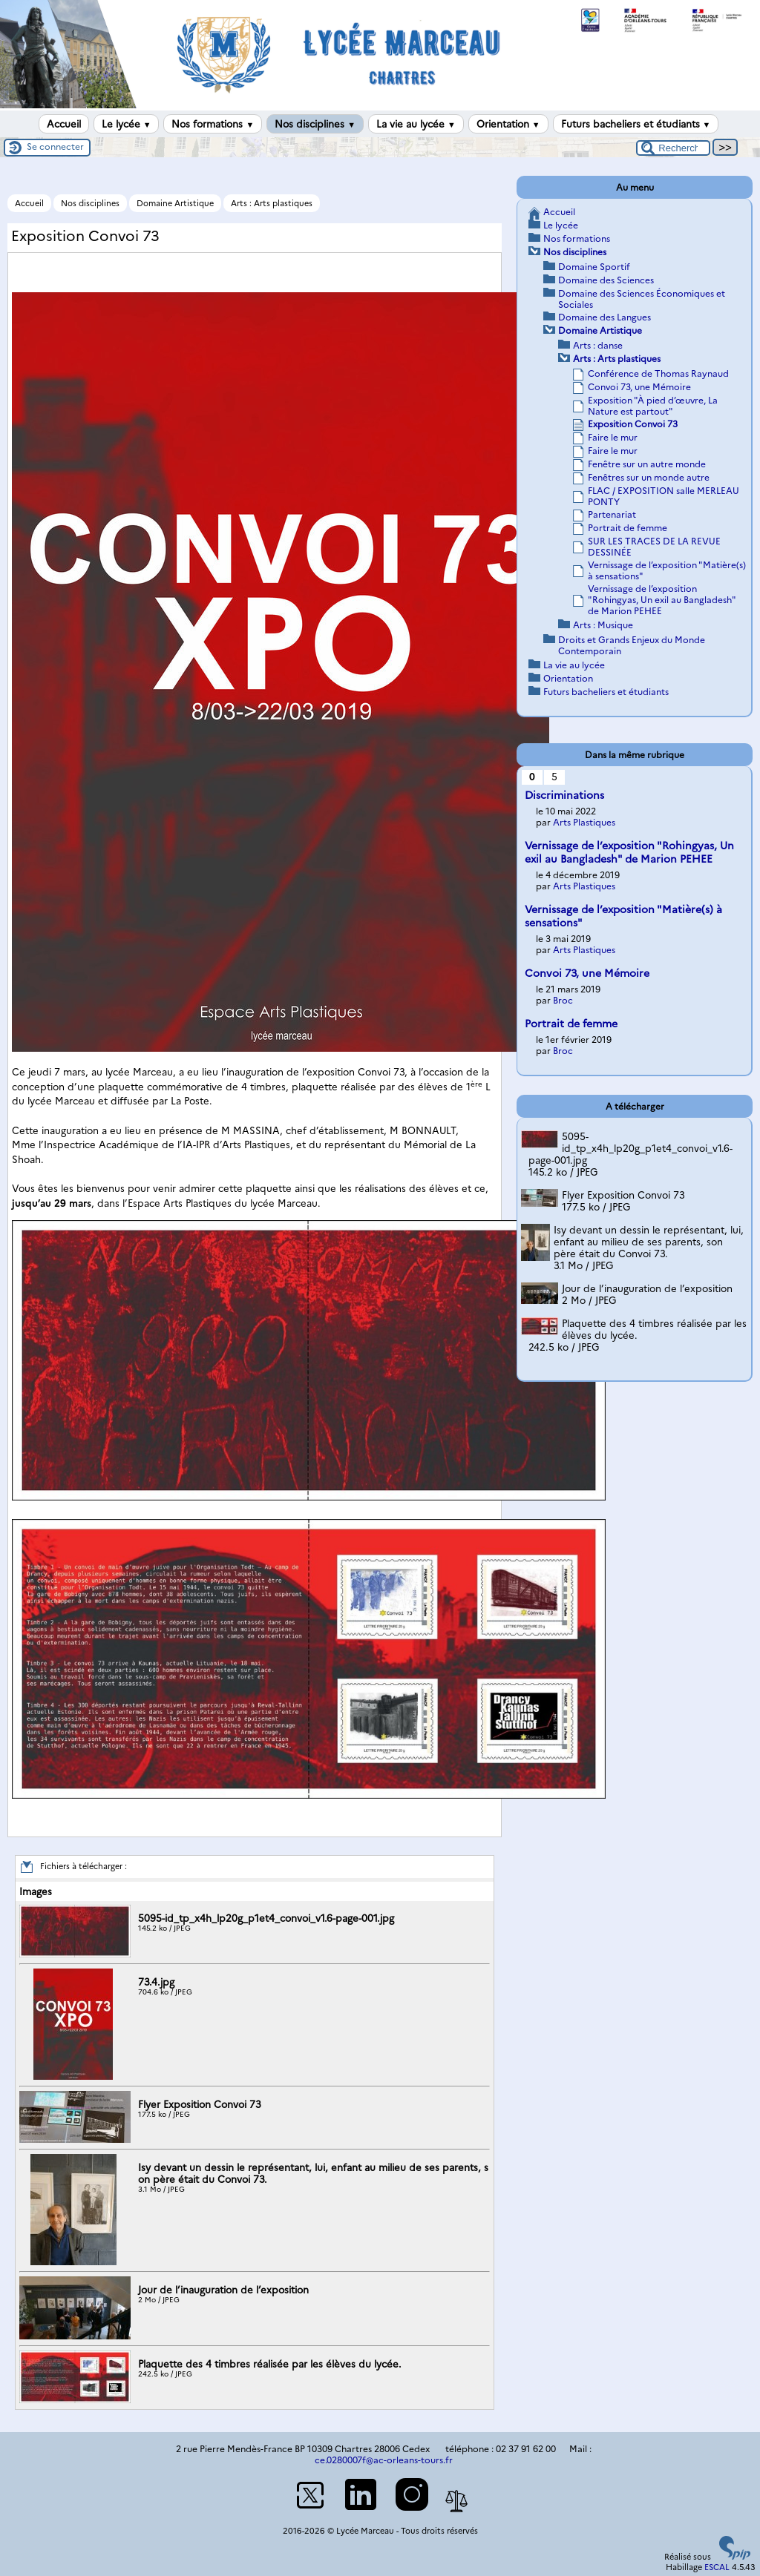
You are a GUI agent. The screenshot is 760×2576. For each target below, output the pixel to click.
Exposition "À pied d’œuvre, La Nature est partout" (653, 406)
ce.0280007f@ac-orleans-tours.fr (384, 2459)
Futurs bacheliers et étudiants (636, 124)
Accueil (64, 124)
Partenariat (612, 514)
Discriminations (564, 795)
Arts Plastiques (584, 822)
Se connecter (55, 146)
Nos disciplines (315, 124)
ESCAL (717, 2567)
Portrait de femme (627, 527)
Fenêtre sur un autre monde (647, 464)
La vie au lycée (416, 124)
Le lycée (126, 124)
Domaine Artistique (175, 203)
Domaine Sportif (594, 266)
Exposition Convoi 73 (633, 423)
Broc (563, 1000)
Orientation (508, 124)
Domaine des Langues (604, 317)
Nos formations (212, 124)
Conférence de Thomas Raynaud (658, 373)
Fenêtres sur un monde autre (649, 477)
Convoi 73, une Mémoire (639, 386)
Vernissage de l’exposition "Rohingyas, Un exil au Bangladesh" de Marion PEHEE (662, 599)
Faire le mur (613, 437)
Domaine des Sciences (606, 280)
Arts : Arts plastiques (271, 203)
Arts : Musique (603, 624)
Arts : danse (598, 345)
